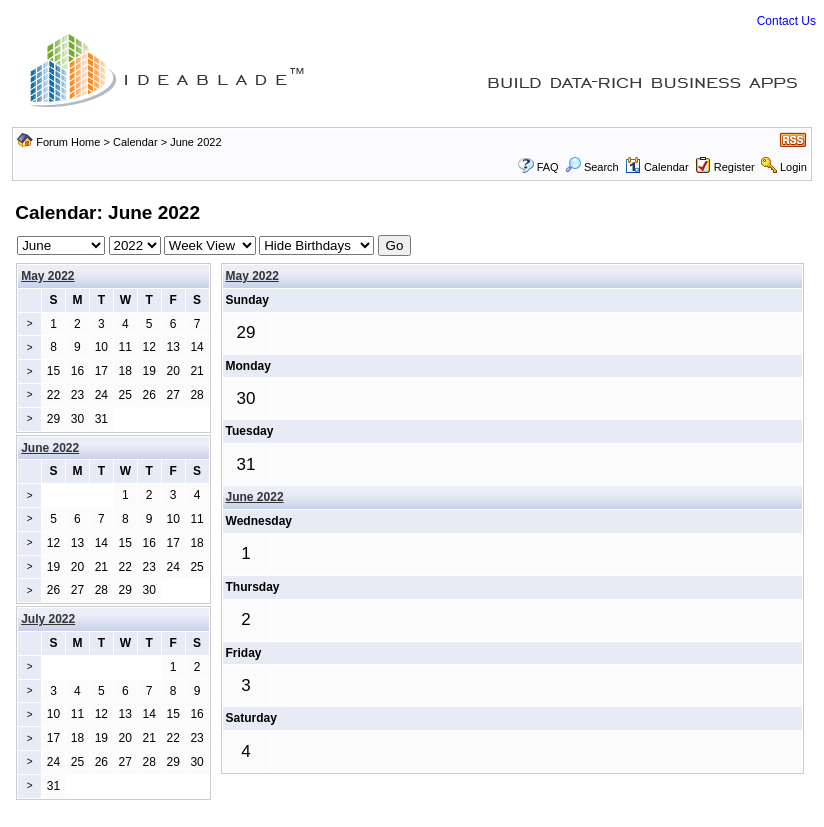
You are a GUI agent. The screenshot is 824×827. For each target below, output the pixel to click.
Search (592, 167)
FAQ (548, 167)
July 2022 (48, 619)
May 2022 (47, 276)
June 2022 (255, 497)
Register (734, 167)
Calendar (135, 142)
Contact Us (786, 21)
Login (793, 167)
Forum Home (68, 142)
